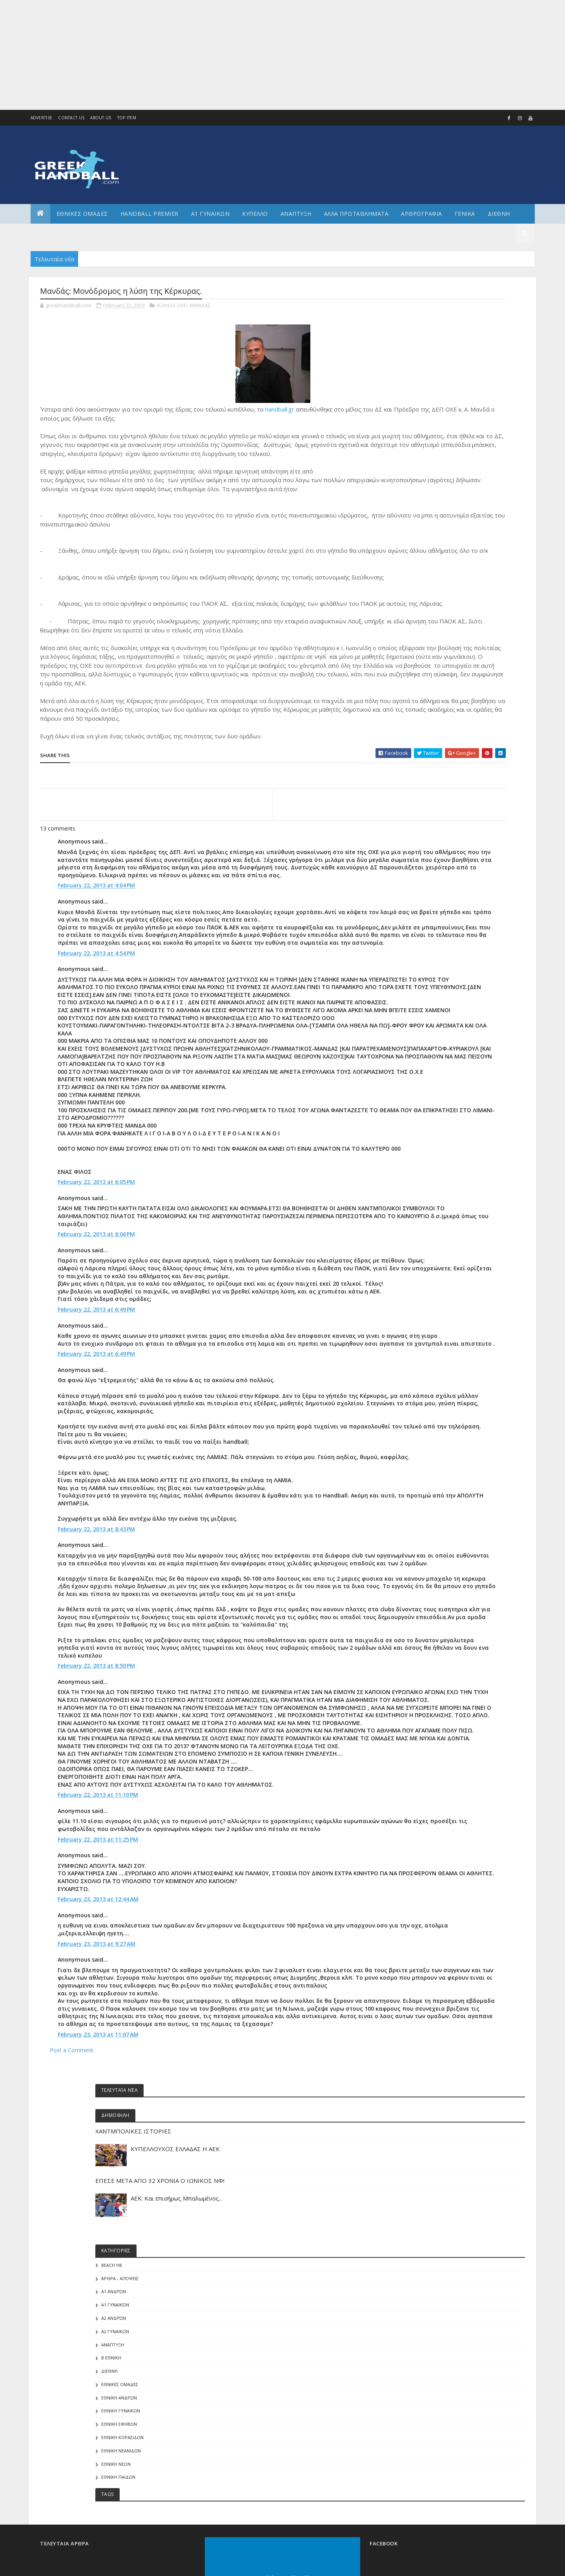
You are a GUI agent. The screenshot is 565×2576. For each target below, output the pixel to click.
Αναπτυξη (296, 213)
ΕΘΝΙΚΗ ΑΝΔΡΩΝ (437, 618)
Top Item (126, 117)
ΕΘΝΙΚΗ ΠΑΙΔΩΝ (436, 698)
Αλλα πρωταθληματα (356, 213)
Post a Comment (71, 2290)
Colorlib (75, 2439)
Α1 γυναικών (433, 525)
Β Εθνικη (429, 579)
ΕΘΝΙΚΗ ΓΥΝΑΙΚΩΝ (438, 632)
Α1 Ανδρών (431, 513)
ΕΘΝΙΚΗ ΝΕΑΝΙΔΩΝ (439, 671)
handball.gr (279, 411)
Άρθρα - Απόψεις (438, 499)
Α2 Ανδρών (431, 539)
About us (100, 117)
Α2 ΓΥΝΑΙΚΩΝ (433, 552)
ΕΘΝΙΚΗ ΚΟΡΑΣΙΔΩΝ (440, 658)
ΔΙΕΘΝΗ (427, 592)
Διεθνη (499, 213)
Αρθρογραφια (421, 213)
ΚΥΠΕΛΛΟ (255, 213)
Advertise (42, 117)
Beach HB (429, 486)
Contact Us (71, 117)
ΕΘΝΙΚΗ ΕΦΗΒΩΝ (437, 645)
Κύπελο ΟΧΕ (172, 307)
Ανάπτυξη (430, 565)
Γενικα (465, 213)
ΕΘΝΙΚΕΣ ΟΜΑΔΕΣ (82, 213)
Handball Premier (149, 213)
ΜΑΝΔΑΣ (200, 307)
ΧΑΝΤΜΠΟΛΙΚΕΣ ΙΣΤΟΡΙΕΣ (452, 342)
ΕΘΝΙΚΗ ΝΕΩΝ (434, 685)
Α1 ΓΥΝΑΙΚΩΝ (210, 213)
